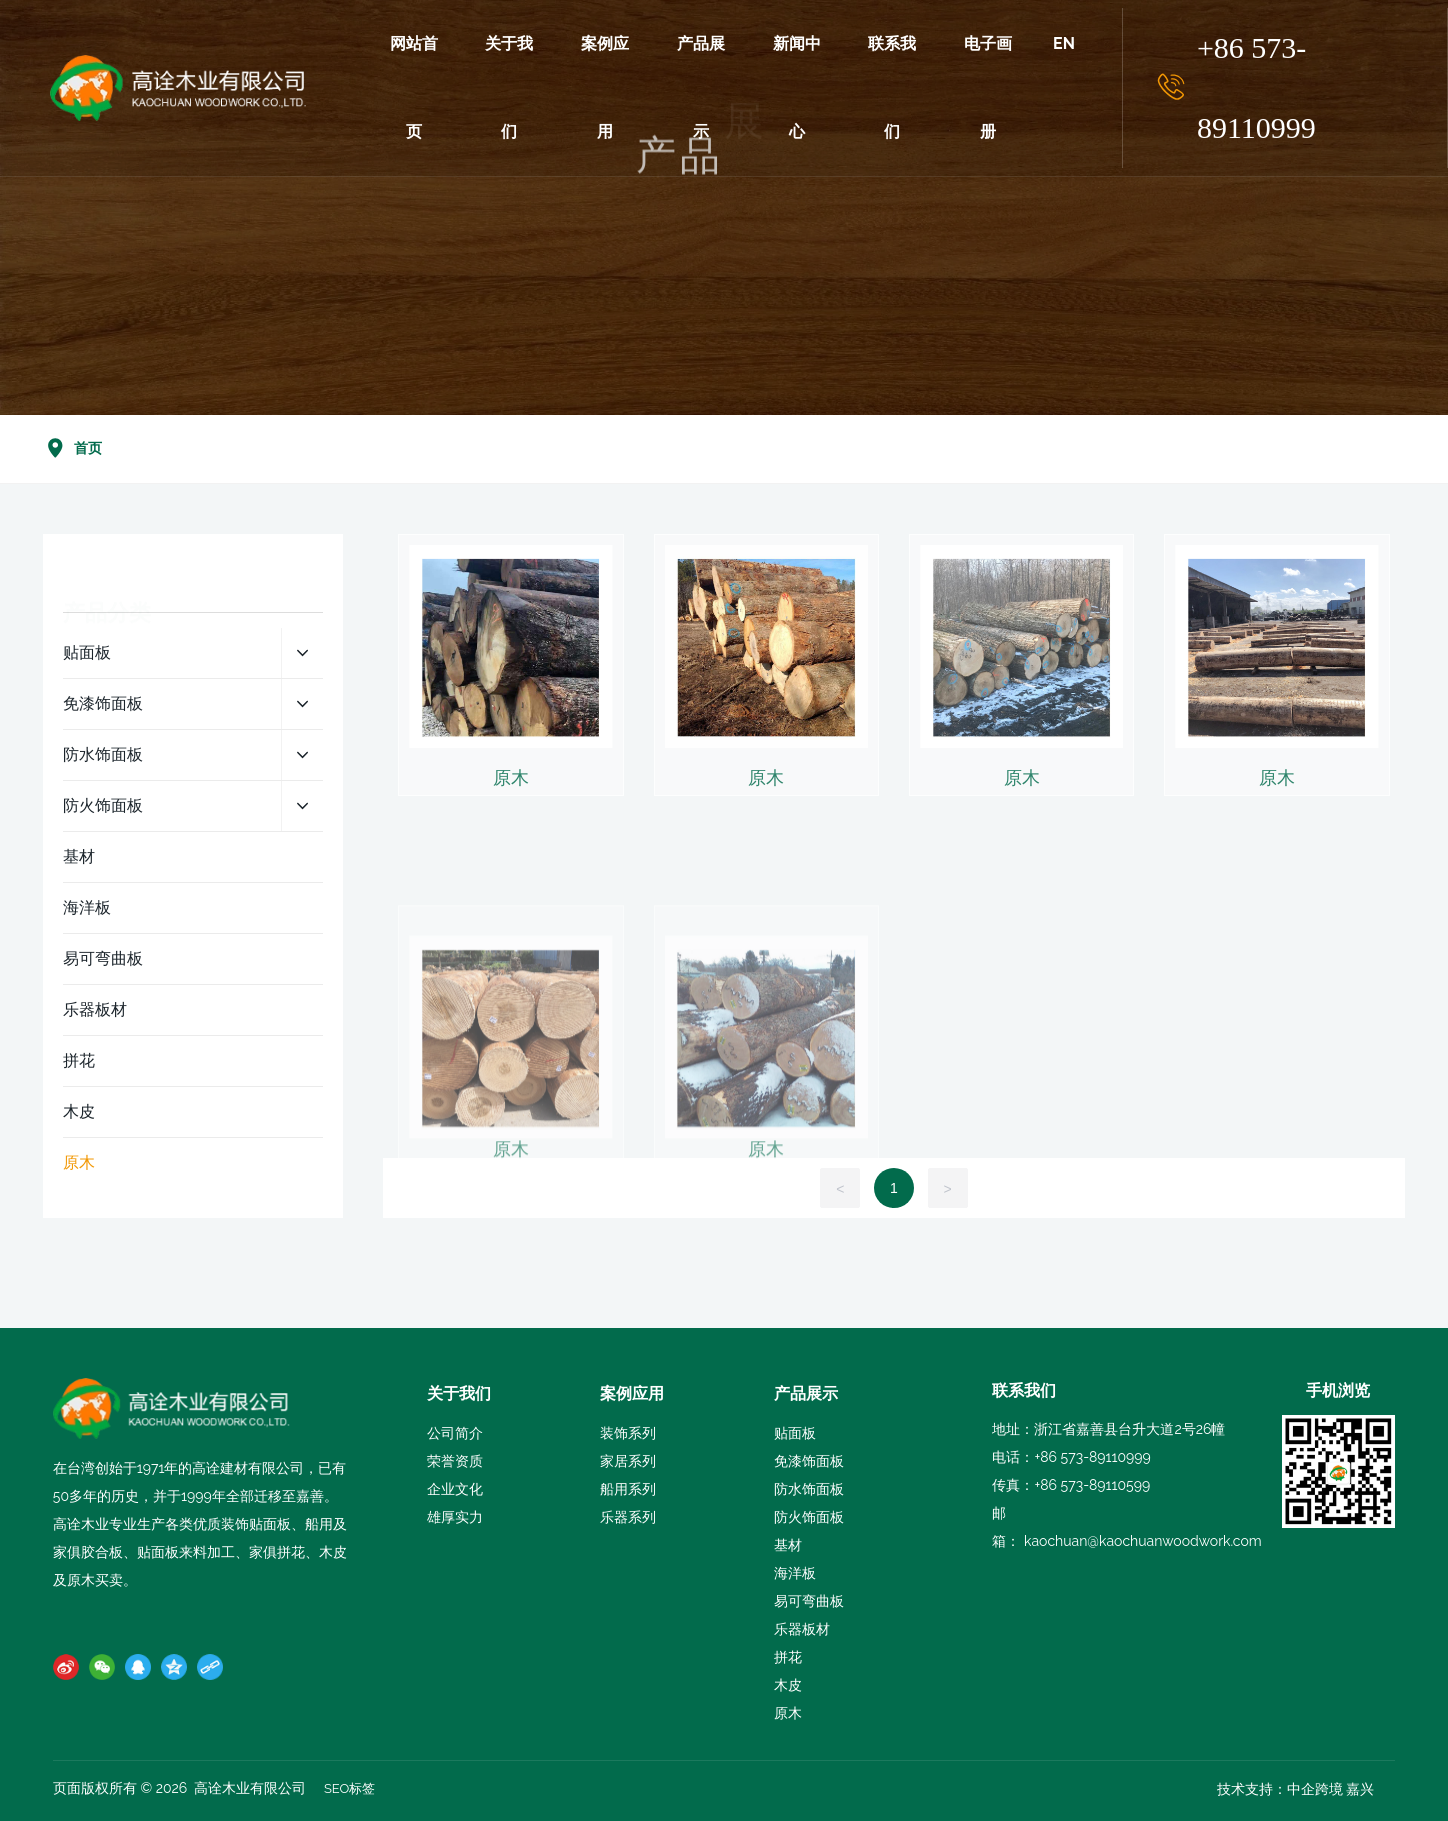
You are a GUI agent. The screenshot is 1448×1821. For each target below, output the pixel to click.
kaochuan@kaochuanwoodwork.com (1143, 1541)
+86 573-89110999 (1256, 87)
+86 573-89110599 (1092, 1485)
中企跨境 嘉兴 (1331, 1789)
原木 (511, 846)
